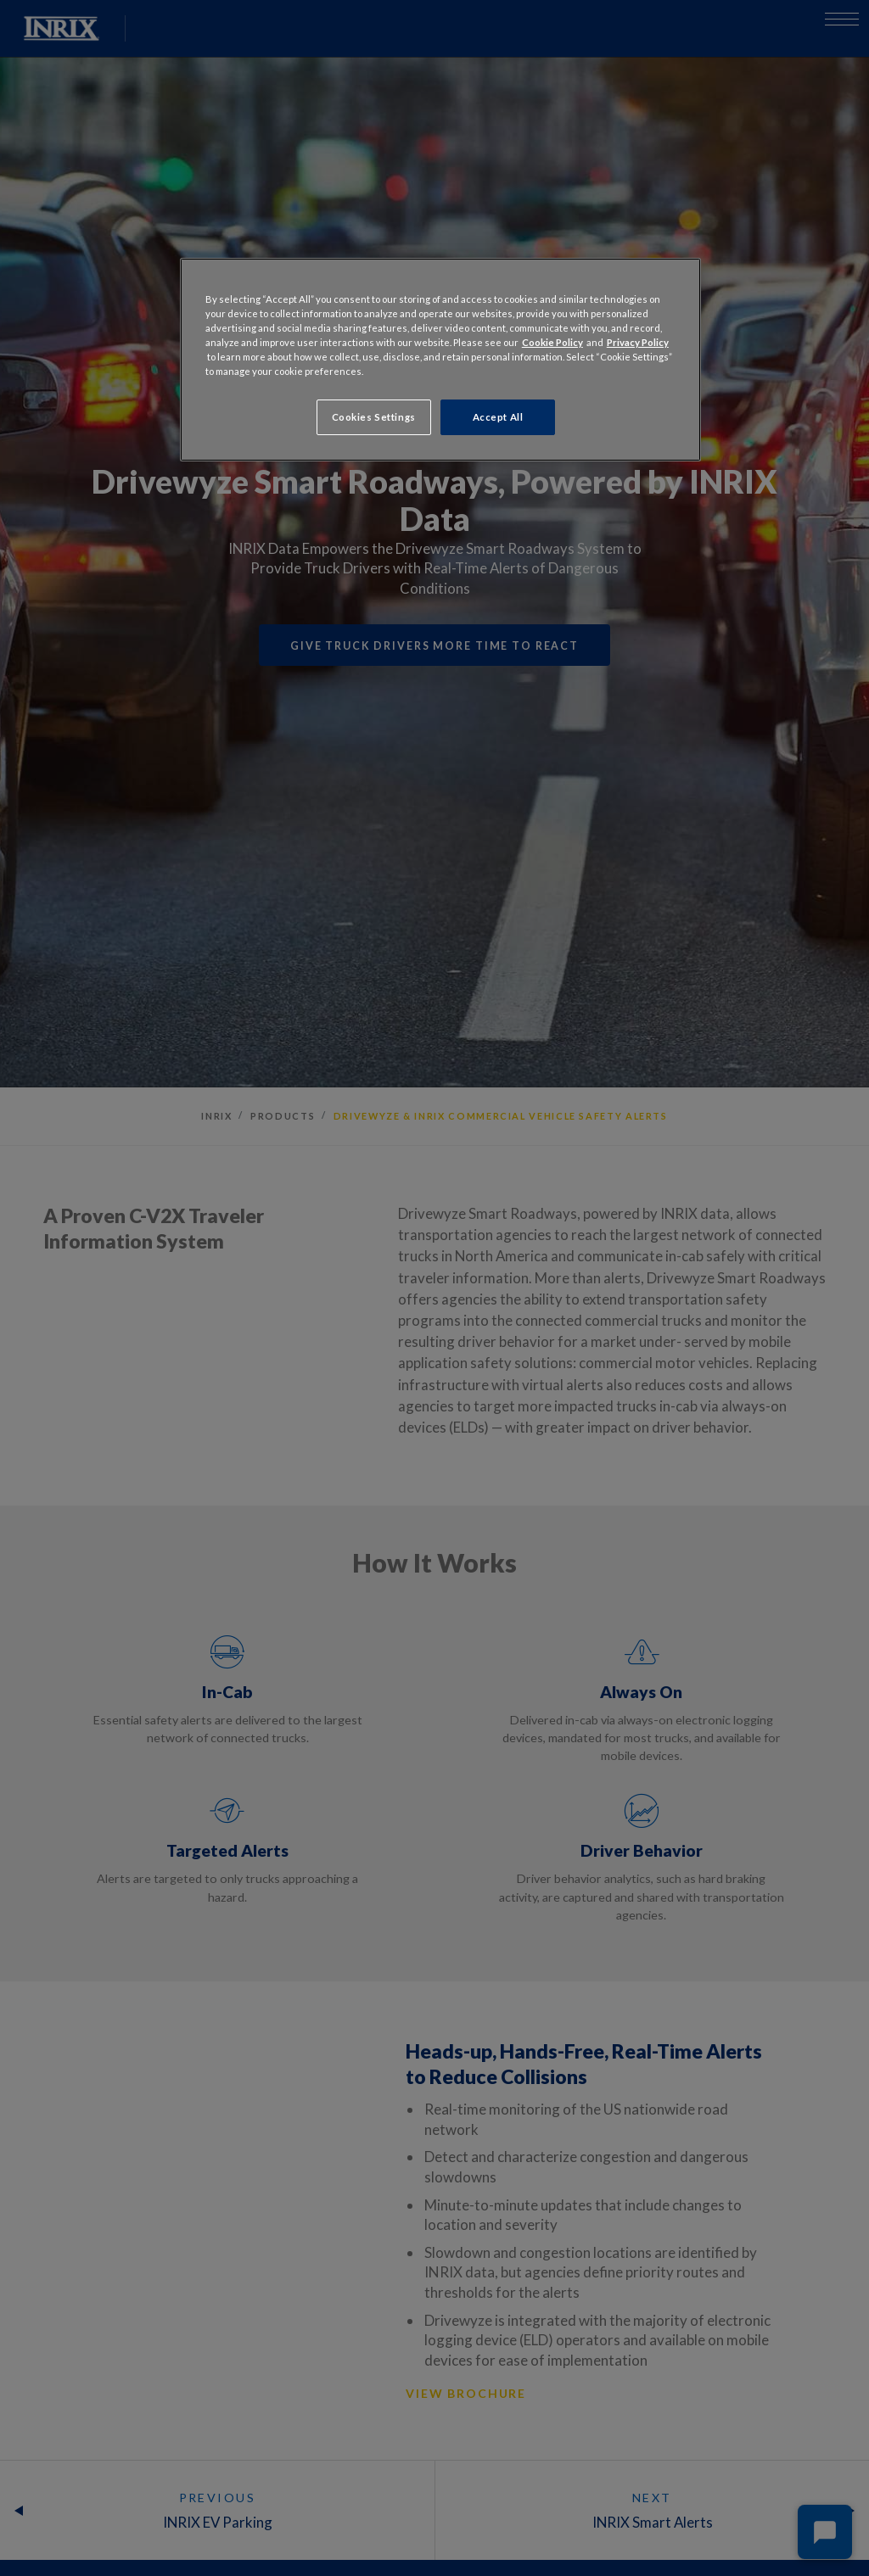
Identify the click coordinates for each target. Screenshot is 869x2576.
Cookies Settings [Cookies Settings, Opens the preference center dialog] (374, 416)
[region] (440, 359)
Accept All (498, 416)
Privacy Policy (638, 342)
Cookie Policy (552, 342)
